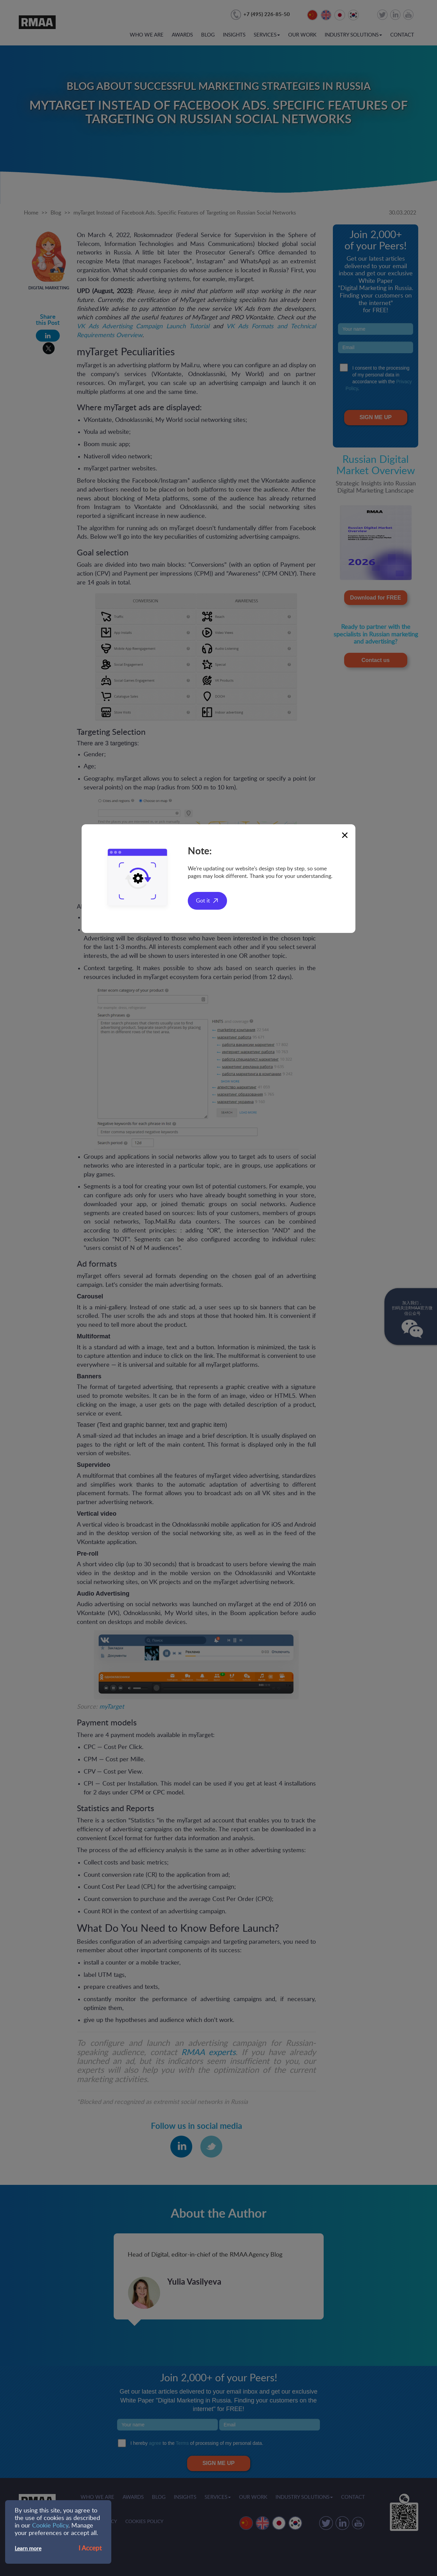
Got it (203, 901)
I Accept (90, 2548)
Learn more (28, 2548)
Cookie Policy (50, 2526)
